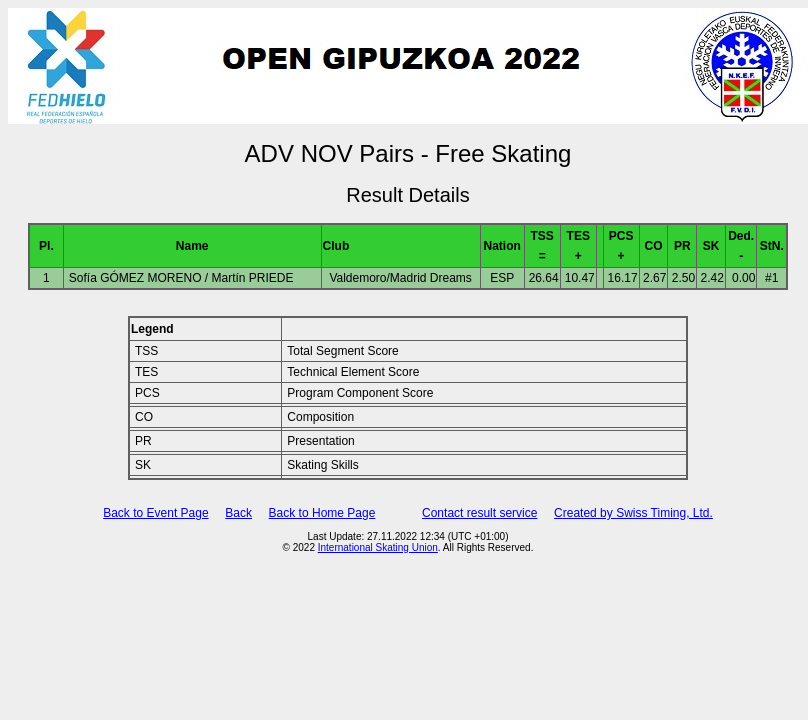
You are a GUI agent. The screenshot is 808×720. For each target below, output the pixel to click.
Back (238, 513)
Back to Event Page (155, 513)
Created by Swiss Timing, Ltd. (633, 513)
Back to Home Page (322, 513)
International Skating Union (378, 547)
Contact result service (479, 513)
